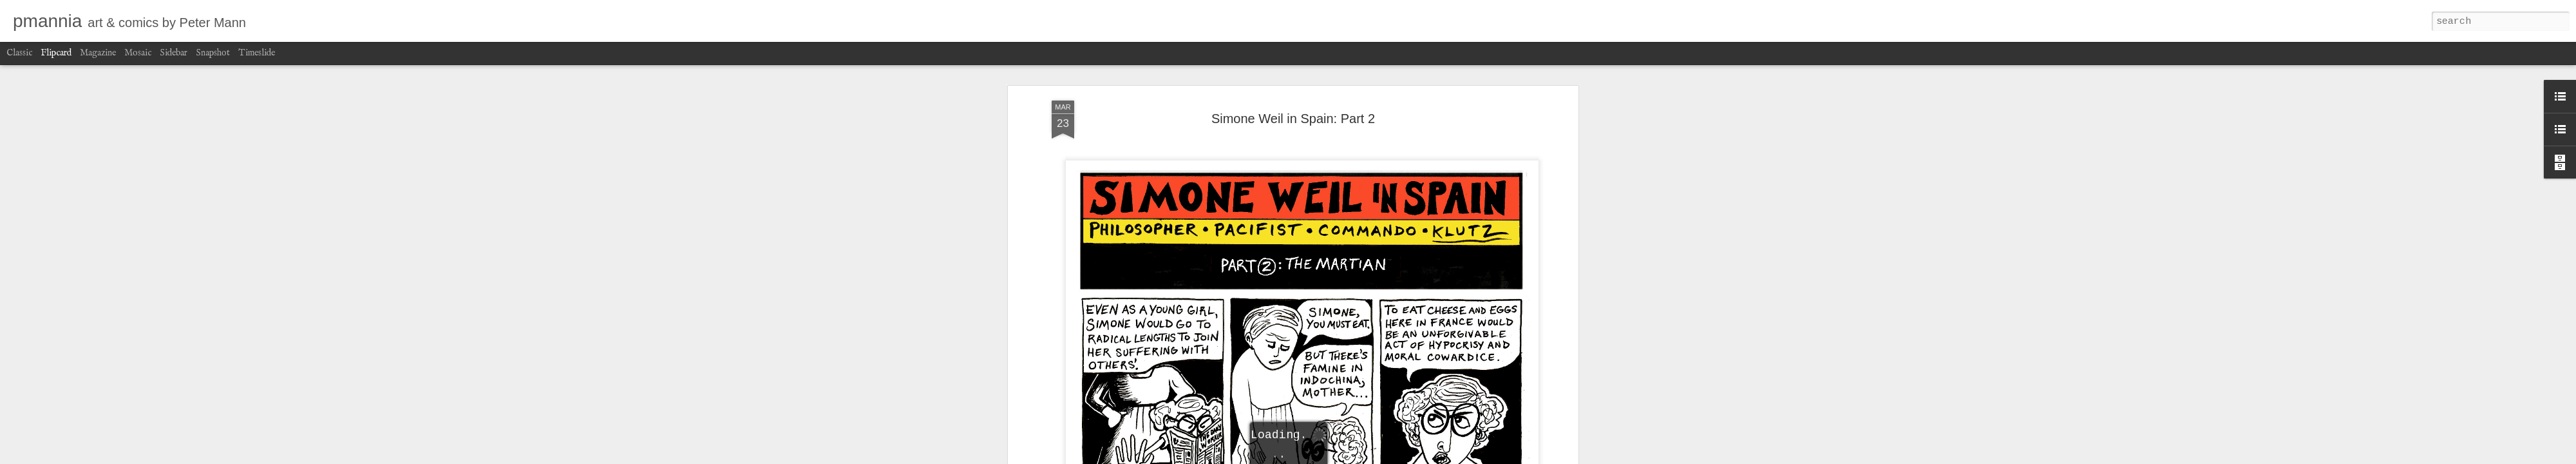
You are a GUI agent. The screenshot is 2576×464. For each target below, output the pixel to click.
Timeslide (256, 53)
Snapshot (213, 53)
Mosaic (137, 53)
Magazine (98, 53)
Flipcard (56, 53)
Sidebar (173, 53)
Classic (19, 53)
